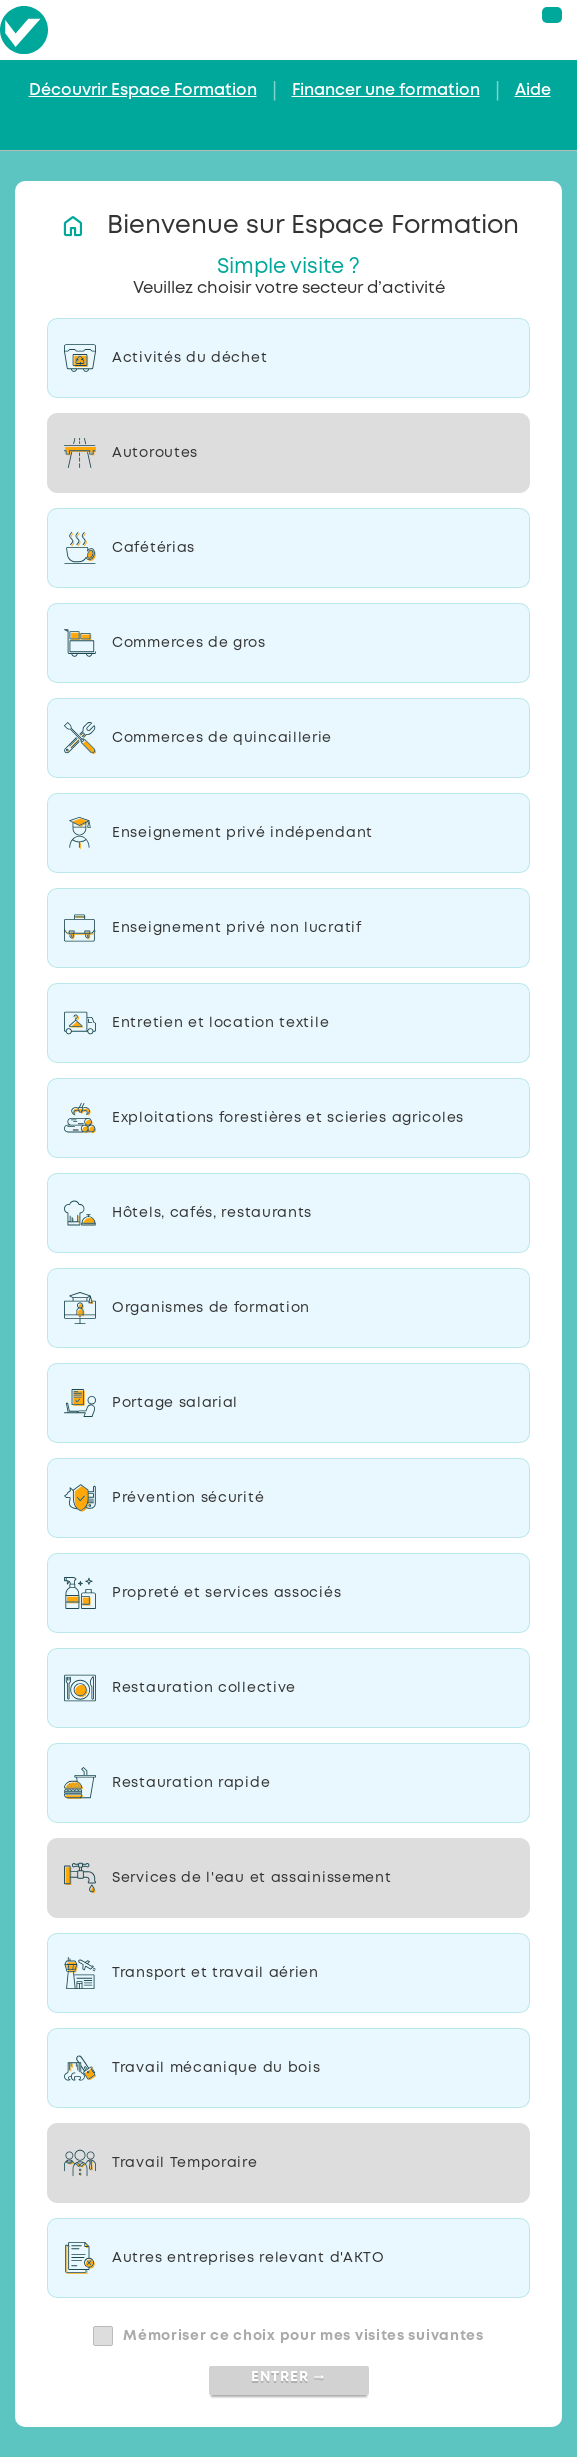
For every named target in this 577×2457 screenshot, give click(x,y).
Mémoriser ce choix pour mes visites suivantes (303, 2336)
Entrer (288, 2377)
